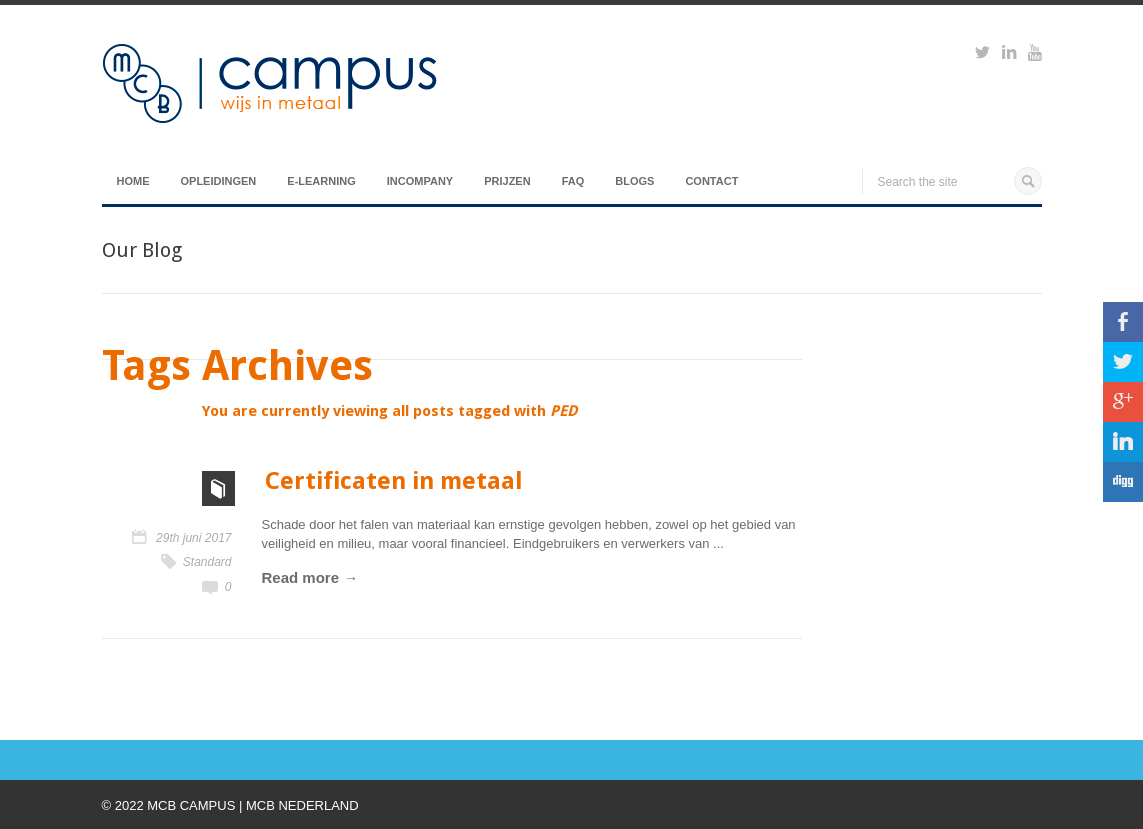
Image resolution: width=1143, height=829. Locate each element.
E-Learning (321, 181)
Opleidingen (219, 181)
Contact (711, 181)
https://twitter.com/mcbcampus (982, 55)
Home (133, 181)
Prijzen (507, 181)
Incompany (420, 181)
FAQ (573, 181)
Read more (301, 577)
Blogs (634, 181)
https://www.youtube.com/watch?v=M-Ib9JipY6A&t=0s (1035, 55)
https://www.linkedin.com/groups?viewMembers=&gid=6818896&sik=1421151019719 (1009, 55)
